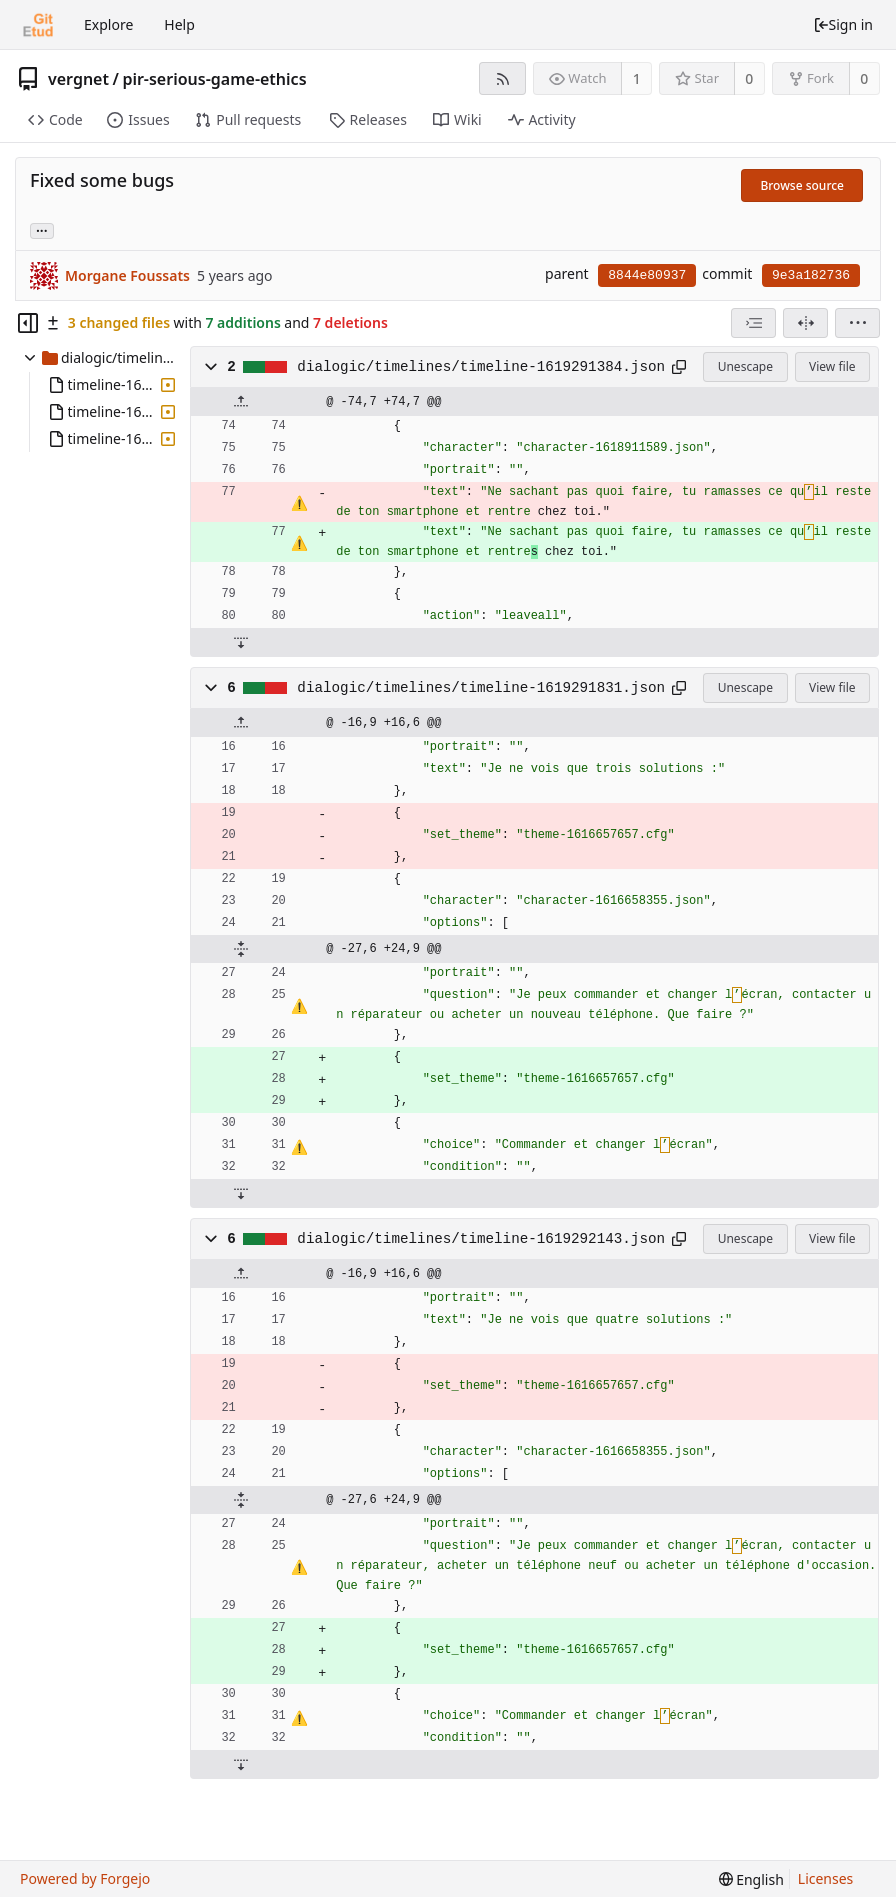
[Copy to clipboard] (679, 367)
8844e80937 (647, 275)
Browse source (802, 185)
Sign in (843, 24)
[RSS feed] (502, 78)
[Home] (38, 25)
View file (832, 366)
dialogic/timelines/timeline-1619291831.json (481, 688)
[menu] (857, 323)
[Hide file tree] (28, 323)
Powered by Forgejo (85, 1878)
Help (179, 24)
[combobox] (753, 323)
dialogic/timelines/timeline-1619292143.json (481, 1239)
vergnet (78, 79)
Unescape (745, 366)
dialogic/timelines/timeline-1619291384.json (481, 367)
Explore (108, 24)
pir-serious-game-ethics (214, 79)
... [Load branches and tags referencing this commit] (42, 229)
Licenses (826, 1878)
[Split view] (805, 323)
